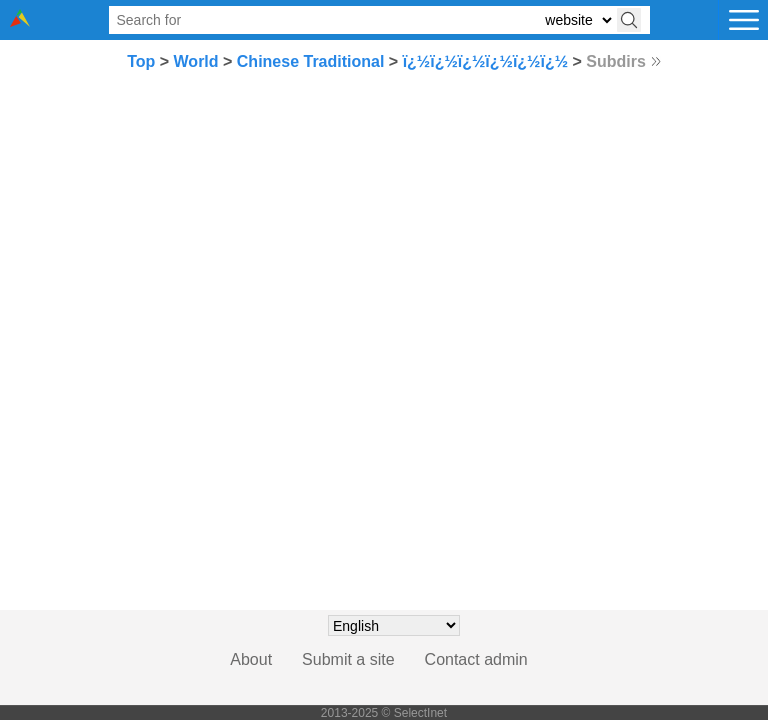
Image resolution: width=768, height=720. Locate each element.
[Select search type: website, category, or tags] (578, 20)
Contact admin (476, 659)
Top (141, 61)
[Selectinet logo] (20, 21)
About (251, 659)
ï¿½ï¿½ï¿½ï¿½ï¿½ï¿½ (485, 61)
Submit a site (348, 659)
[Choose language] (394, 625)
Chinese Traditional (311, 61)
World (196, 61)
